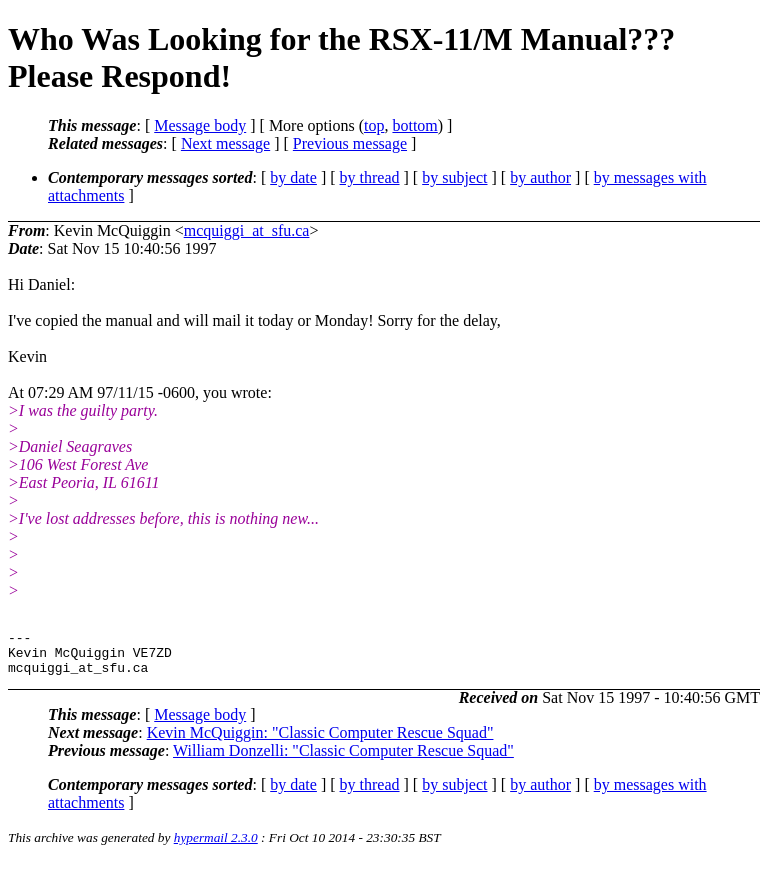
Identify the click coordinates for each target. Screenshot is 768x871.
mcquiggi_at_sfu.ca (247, 230)
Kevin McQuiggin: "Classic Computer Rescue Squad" (320, 741)
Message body (200, 125)
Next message (225, 143)
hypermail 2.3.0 (216, 846)
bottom (414, 125)
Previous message (350, 143)
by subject (454, 177)
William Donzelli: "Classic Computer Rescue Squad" (343, 759)
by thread (370, 177)
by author (540, 177)
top (374, 125)
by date (293, 177)
